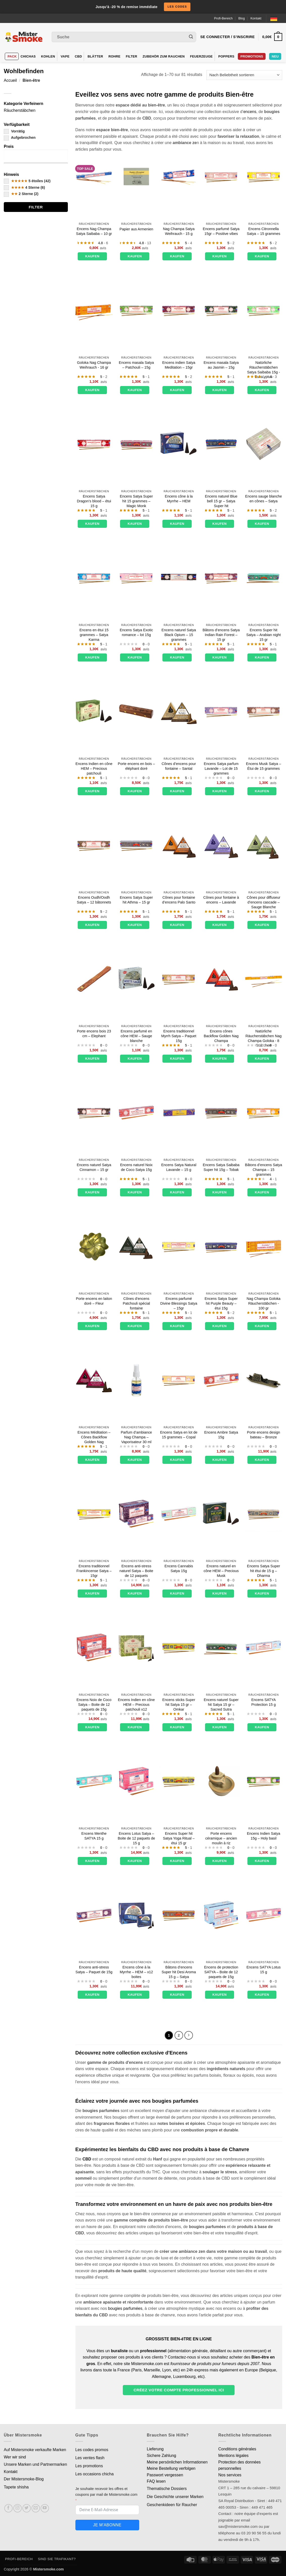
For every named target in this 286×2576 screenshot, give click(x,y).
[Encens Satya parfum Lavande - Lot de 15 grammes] (221, 711)
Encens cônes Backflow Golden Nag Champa (221, 1036)
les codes (177, 7)
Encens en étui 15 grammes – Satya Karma (93, 634)
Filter (131, 56)
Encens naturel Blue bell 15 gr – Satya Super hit (221, 501)
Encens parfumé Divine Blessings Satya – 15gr (178, 1303)
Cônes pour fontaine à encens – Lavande (221, 899)
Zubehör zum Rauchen (163, 56)
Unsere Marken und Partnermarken (35, 2464)
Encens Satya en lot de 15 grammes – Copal (178, 1434)
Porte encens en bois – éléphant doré (136, 766)
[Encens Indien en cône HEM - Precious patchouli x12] (136, 1647)
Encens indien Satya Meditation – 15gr (178, 365)
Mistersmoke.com (48, 2569)
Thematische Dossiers (167, 2488)
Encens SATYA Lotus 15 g (263, 1969)
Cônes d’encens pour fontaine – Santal (179, 766)
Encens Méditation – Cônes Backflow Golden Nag (93, 1437)
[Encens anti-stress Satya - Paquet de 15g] (94, 1915)
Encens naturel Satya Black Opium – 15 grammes (178, 634)
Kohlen (48, 56)
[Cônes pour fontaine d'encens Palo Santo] (178, 845)
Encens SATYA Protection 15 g (263, 1702)
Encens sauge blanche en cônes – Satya (263, 498)
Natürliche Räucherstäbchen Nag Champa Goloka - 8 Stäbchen (263, 1038)
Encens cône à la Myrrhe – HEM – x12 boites (136, 1972)
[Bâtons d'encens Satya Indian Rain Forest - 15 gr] (221, 577)
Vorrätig (14, 131)
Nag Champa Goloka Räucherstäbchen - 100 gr (263, 1303)
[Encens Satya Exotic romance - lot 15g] (136, 577)
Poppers (226, 56)
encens (249, 111)
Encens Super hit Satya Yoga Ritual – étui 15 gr (179, 1838)
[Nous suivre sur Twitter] (26, 2508)
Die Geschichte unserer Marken (175, 2497)
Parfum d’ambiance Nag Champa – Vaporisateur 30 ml (136, 1437)
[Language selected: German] (276, 18)
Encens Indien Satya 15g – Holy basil (263, 1835)
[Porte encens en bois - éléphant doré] (136, 711)
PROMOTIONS (251, 56)
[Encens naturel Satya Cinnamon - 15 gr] (94, 1112)
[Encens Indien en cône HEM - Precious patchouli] (94, 711)
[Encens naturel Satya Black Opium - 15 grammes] (178, 577)
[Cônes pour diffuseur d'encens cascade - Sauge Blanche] (263, 845)
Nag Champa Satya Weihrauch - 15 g (179, 231)
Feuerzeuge (201, 56)
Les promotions (89, 2466)
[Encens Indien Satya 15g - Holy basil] (263, 1781)
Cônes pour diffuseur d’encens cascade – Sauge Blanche (263, 902)
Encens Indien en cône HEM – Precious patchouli (93, 768)
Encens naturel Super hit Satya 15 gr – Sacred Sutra (221, 1704)
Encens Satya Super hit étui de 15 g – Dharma (263, 1570)
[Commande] (244, 75)
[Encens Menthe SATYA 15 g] (94, 1781)
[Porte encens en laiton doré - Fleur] (94, 1246)
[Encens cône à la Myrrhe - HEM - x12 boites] (136, 1915)
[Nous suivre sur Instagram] (17, 2508)
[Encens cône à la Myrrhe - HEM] (178, 444)
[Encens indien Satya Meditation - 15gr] (178, 310)
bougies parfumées (125, 2308)
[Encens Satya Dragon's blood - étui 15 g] (94, 444)
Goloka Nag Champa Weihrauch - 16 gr (94, 365)
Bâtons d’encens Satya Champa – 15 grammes (263, 1169)
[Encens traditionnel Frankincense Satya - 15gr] (94, 1513)
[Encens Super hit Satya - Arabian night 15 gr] (263, 577)
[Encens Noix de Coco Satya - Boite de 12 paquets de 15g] (94, 1647)
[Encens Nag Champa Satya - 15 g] (178, 176)
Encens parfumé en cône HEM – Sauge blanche (136, 1036)
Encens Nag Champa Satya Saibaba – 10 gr (94, 231)
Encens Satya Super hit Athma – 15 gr (136, 899)
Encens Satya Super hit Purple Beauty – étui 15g (221, 1303)
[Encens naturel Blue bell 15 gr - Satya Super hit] (221, 444)
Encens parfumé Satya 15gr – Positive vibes (221, 231)
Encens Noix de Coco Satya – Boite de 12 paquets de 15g (93, 1704)
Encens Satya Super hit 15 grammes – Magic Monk (136, 501)
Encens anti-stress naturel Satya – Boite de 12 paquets (136, 1570)
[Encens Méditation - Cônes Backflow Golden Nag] (94, 1380)
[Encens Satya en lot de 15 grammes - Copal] (178, 1380)
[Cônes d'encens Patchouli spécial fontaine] (136, 1246)
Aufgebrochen (20, 137)
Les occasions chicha (94, 2474)
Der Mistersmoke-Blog (24, 2479)
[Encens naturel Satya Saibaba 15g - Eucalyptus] (263, 310)
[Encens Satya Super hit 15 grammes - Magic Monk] (136, 444)
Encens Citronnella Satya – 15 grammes (263, 231)
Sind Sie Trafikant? (57, 2559)
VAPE (65, 56)
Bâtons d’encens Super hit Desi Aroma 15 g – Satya (179, 1972)
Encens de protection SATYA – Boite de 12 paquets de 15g (221, 1972)
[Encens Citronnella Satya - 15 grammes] (263, 176)
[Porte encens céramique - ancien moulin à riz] (221, 1781)
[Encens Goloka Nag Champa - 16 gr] (94, 310)
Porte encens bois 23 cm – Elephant (94, 1033)
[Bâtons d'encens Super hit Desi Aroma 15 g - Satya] (178, 1915)
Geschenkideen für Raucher (172, 2505)
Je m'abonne (107, 2525)
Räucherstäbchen (19, 110)
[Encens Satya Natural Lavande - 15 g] (178, 1112)
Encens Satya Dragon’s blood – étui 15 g (94, 501)
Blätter (95, 56)
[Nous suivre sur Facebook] (8, 2508)
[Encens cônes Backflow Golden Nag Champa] (221, 979)
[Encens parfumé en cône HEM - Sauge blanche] (136, 979)
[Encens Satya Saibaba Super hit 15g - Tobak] (221, 1112)
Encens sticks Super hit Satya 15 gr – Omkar (178, 1704)
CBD (78, 56)
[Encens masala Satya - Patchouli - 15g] (136, 310)
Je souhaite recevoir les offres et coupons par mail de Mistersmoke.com (106, 2492)
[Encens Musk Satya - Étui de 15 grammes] (263, 711)
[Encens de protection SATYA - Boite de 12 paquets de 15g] (221, 1915)
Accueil (10, 80)
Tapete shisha (16, 2487)
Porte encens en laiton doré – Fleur (94, 1301)
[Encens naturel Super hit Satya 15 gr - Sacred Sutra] (221, 1647)
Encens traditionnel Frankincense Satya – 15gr (93, 1570)
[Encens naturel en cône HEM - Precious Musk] (221, 1513)
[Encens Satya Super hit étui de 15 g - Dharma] (263, 1513)
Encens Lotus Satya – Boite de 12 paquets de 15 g (136, 1838)
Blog (241, 18)
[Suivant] (188, 2035)
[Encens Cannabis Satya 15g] (178, 1513)
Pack (12, 56)
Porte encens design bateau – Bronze (263, 1434)
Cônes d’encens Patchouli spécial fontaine (136, 1303)
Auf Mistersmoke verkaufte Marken (35, 2450)
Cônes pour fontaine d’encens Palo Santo (178, 899)
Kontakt (255, 18)
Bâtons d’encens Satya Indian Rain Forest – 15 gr (221, 634)
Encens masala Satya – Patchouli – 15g (136, 365)
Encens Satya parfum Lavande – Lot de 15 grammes (221, 768)
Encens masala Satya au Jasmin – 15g (221, 365)
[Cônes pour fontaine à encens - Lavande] (221, 845)
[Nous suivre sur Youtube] (45, 2508)
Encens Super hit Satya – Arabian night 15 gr (263, 634)
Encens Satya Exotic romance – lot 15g (136, 632)
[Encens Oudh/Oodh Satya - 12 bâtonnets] (94, 845)
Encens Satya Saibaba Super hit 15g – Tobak (221, 1167)
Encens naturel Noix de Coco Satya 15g (136, 1167)
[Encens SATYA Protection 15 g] (263, 1647)
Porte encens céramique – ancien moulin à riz (221, 1838)
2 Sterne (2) (21, 194)
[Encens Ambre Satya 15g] (221, 1380)
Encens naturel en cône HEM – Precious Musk (221, 1570)
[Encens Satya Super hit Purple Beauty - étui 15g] (221, 1246)
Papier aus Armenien (136, 229)
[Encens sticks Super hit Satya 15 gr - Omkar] (178, 1647)
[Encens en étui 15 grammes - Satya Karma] (94, 577)
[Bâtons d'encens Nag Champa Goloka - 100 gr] (263, 1246)
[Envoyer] (191, 37)
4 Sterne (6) (24, 187)
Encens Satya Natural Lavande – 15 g (178, 1167)
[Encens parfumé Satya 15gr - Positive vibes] (221, 176)
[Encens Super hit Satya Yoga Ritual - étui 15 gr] (178, 1781)
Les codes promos (91, 2450)
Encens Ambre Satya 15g (221, 1434)
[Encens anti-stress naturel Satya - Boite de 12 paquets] (136, 1513)
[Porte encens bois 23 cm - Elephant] (94, 979)
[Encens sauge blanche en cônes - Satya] (263, 444)
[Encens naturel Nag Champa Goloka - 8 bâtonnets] (263, 979)
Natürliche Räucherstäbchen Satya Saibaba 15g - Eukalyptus (263, 370)
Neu (275, 56)
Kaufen (92, 256)
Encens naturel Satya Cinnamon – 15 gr (94, 1167)
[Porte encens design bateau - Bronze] (263, 1380)
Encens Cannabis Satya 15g (178, 1568)
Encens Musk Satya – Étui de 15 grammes (263, 766)
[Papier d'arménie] (136, 176)
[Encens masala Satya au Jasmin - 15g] (221, 310)
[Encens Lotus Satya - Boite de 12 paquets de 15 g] (136, 1781)
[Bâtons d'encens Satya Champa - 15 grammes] (263, 1112)
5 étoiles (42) (27, 181)
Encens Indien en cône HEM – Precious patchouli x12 (136, 1704)
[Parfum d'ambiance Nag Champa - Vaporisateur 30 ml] (136, 1380)
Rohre (114, 56)
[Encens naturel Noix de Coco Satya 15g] (136, 1112)
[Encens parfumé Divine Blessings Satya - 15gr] (178, 1246)
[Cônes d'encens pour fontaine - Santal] (178, 711)
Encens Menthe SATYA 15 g (94, 1835)
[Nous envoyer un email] (36, 2508)
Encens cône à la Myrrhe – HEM (179, 498)
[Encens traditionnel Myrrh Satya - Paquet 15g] (178, 979)
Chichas (28, 56)
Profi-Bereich (223, 18)
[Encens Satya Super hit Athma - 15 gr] (136, 845)
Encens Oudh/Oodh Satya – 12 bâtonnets (94, 899)
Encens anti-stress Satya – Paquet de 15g (93, 1969)
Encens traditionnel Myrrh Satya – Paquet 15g (178, 1036)
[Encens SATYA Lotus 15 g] (263, 1915)
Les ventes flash (90, 2458)
